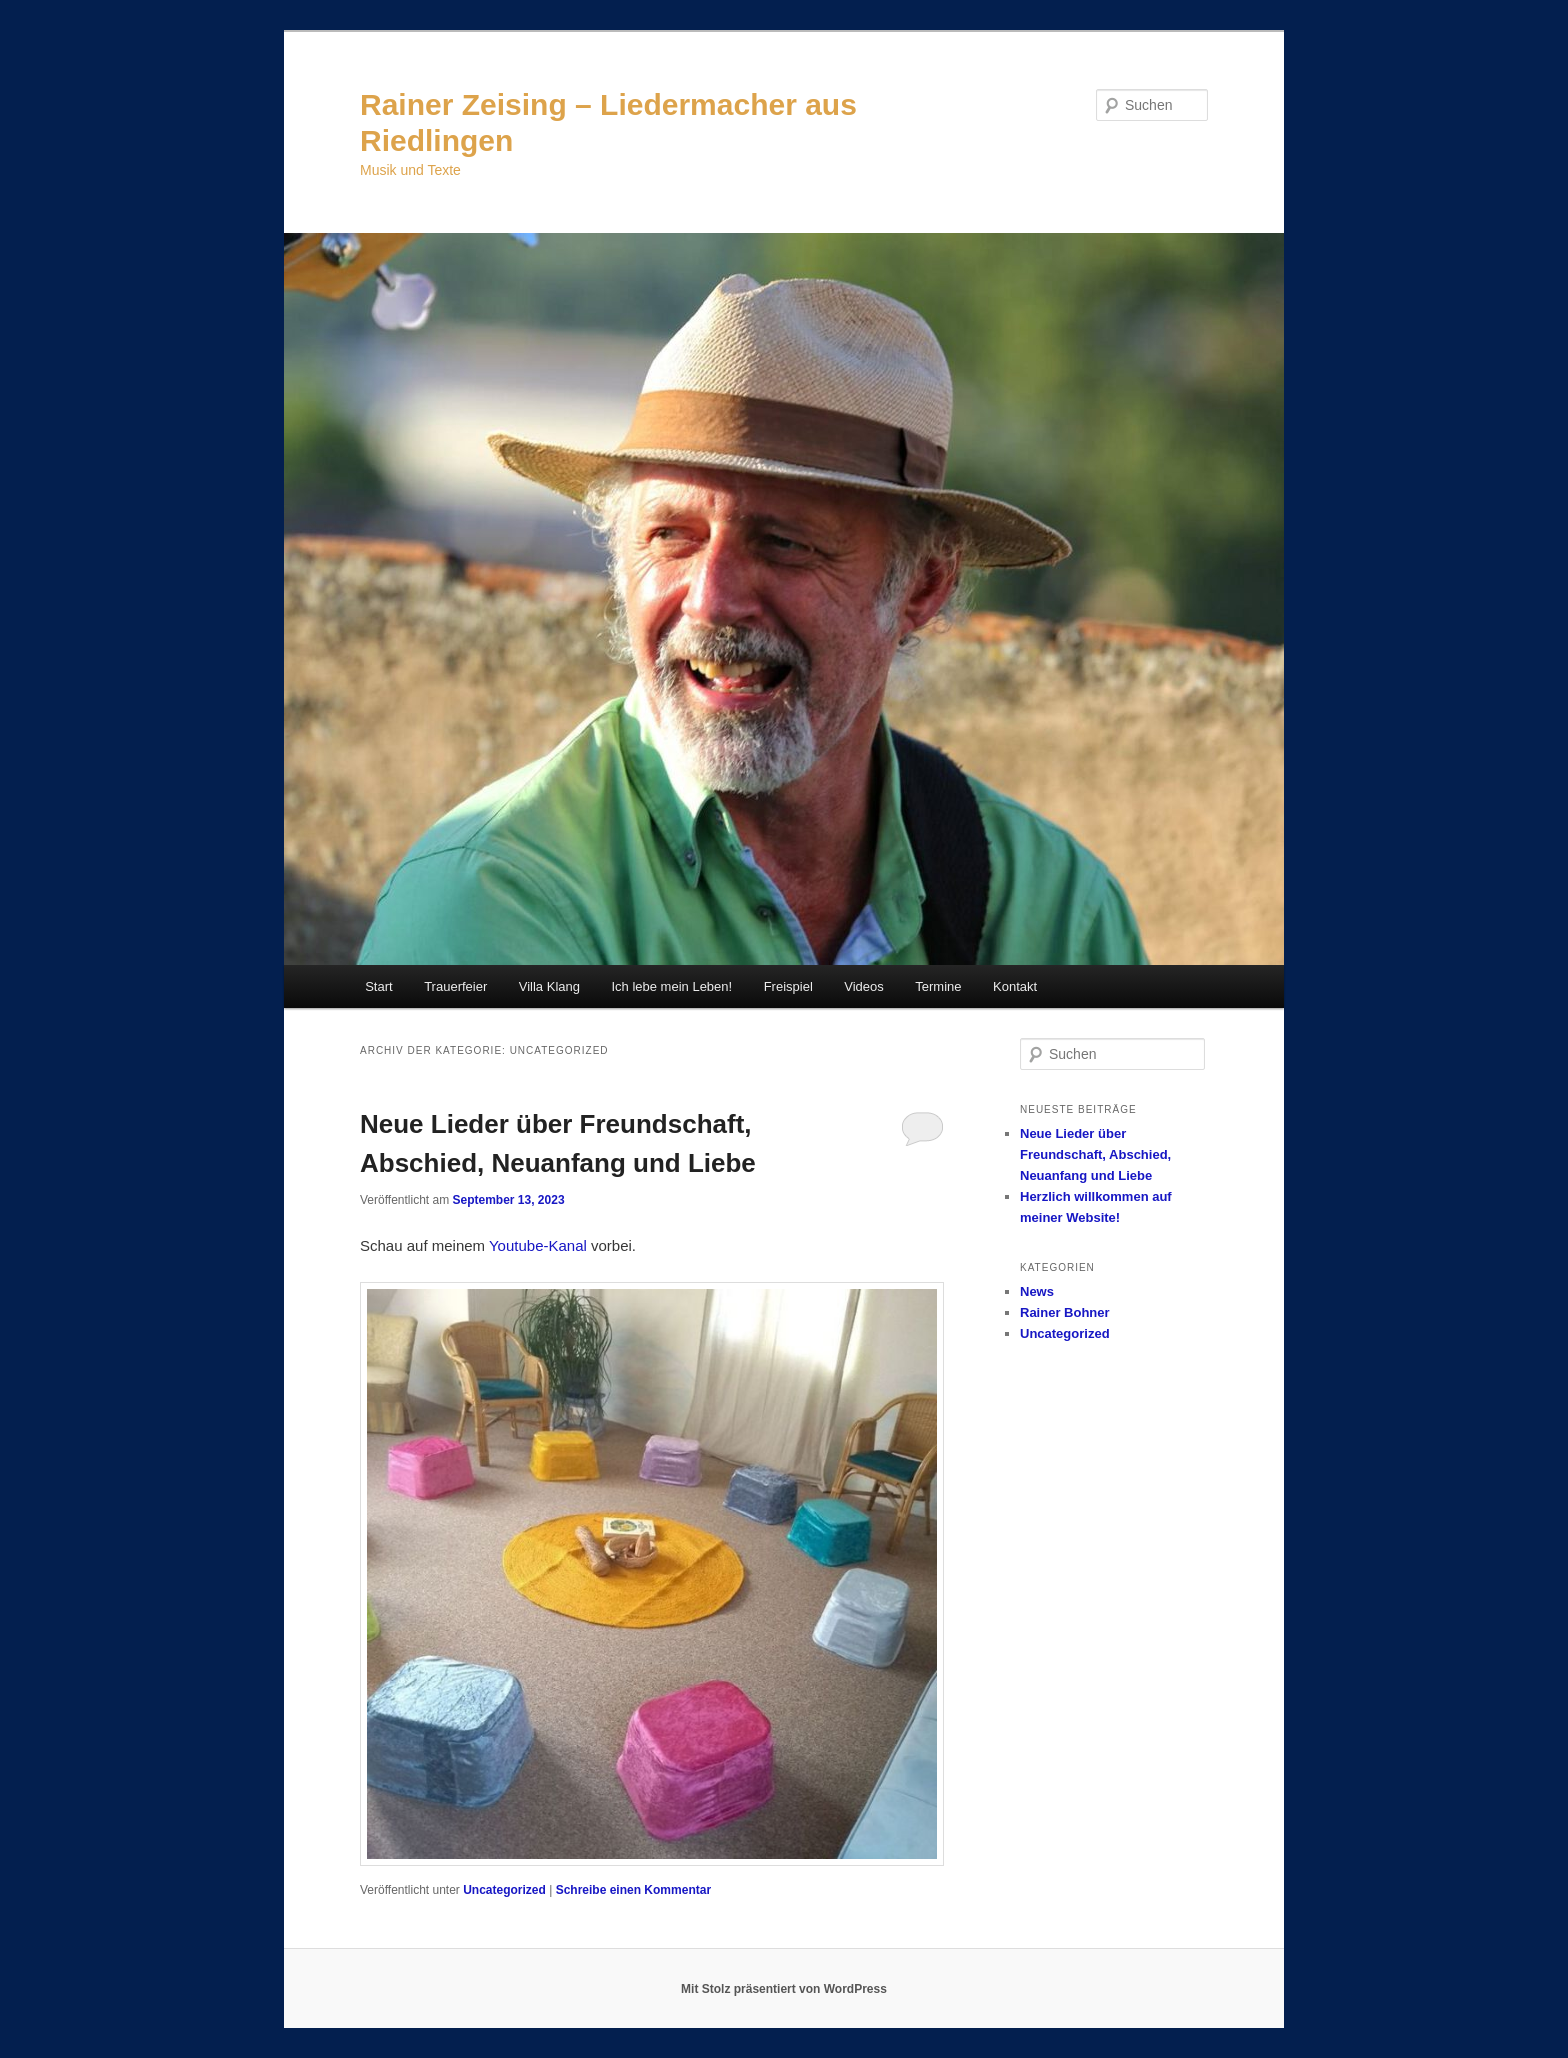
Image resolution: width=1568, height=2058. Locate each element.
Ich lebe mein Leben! (671, 986)
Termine (938, 986)
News (1037, 1291)
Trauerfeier (455, 986)
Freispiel (788, 986)
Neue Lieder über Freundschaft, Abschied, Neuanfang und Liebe (1095, 1154)
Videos (864, 986)
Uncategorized (504, 1890)
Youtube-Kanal (538, 1245)
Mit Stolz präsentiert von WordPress (784, 1989)
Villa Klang (549, 986)
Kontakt (1015, 986)
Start (378, 986)
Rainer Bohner (1065, 1312)
